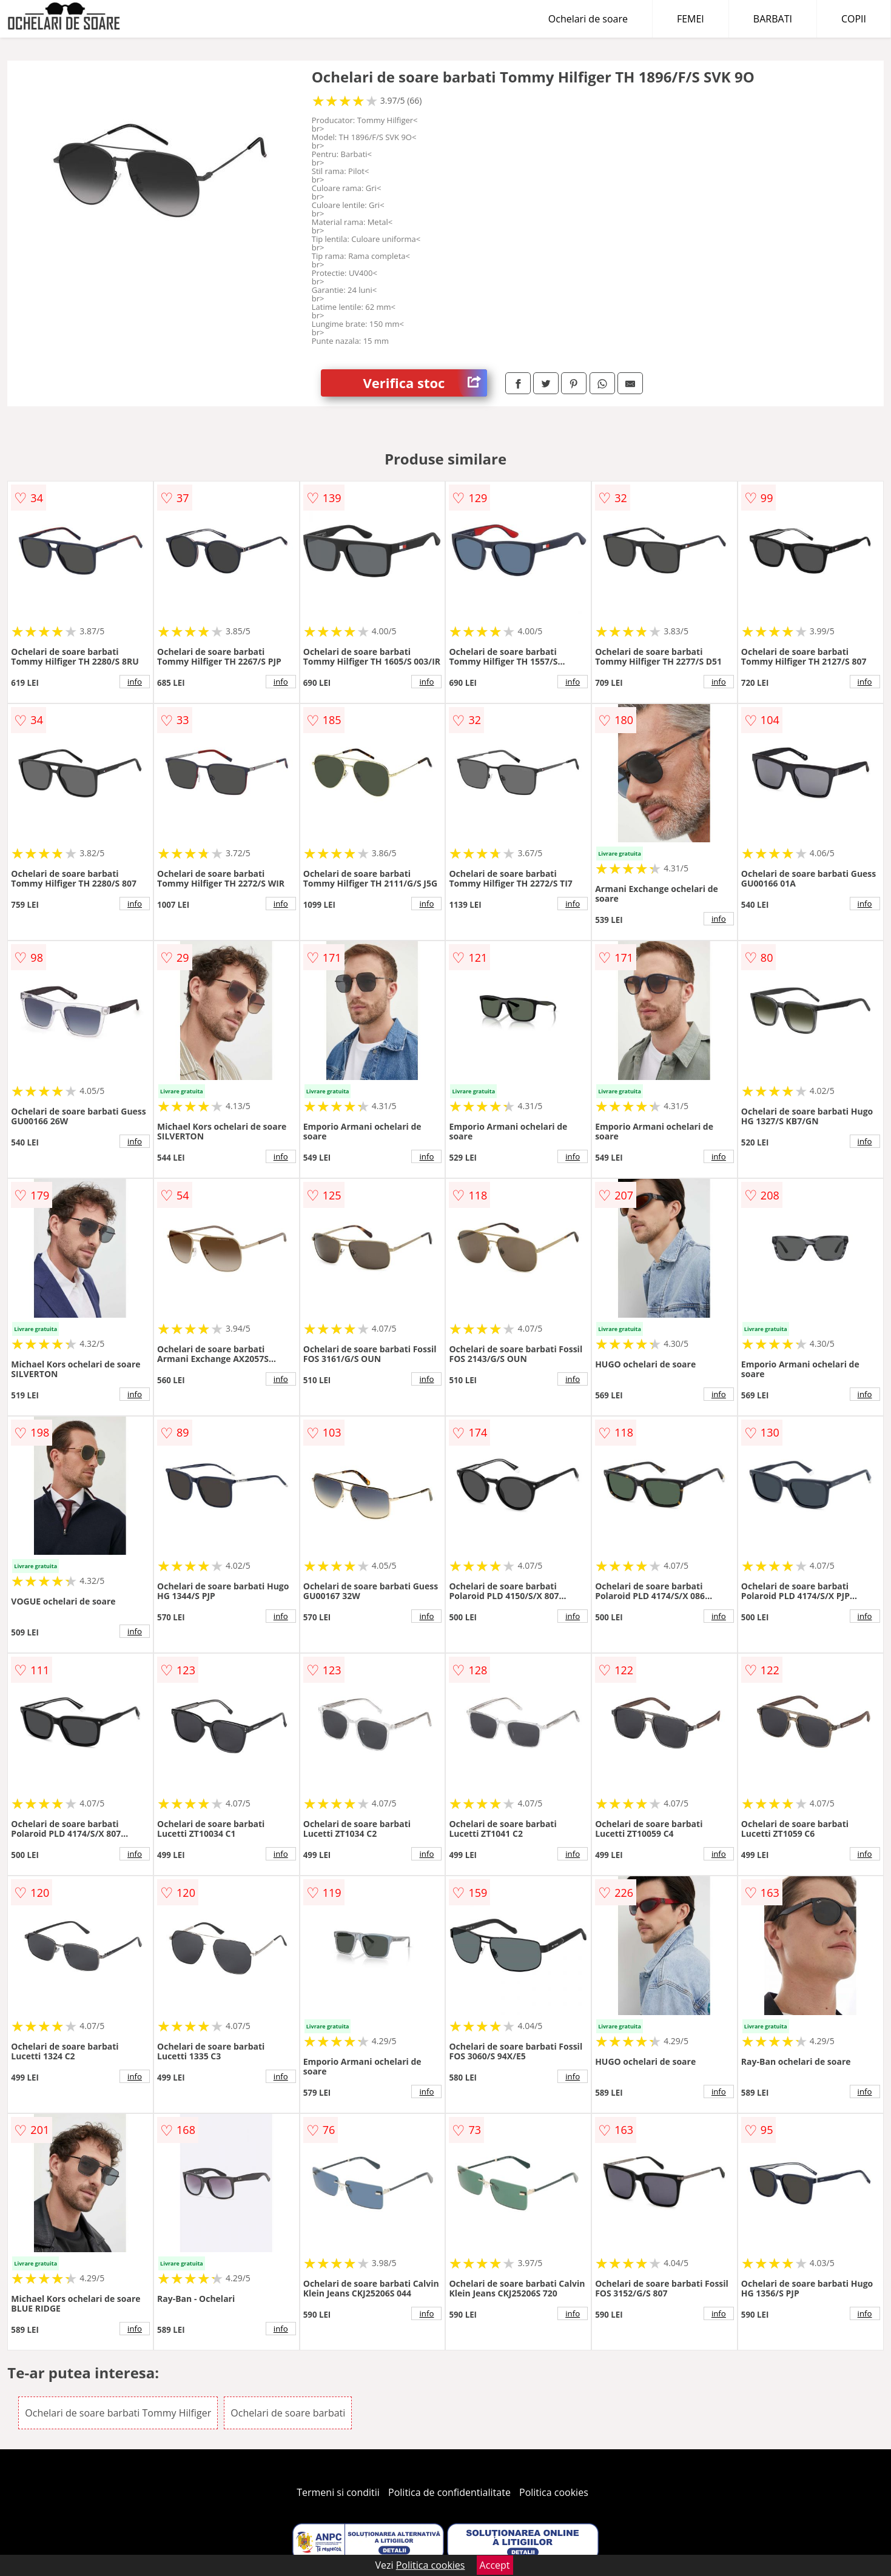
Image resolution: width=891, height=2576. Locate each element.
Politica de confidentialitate (449, 2492)
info (134, 681)
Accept (495, 2565)
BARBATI (772, 18)
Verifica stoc (425, 383)
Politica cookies (553, 2492)
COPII (853, 18)
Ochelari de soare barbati (287, 2413)
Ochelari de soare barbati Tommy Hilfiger (118, 2413)
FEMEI (690, 18)
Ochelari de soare (588, 18)
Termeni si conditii (338, 2492)
